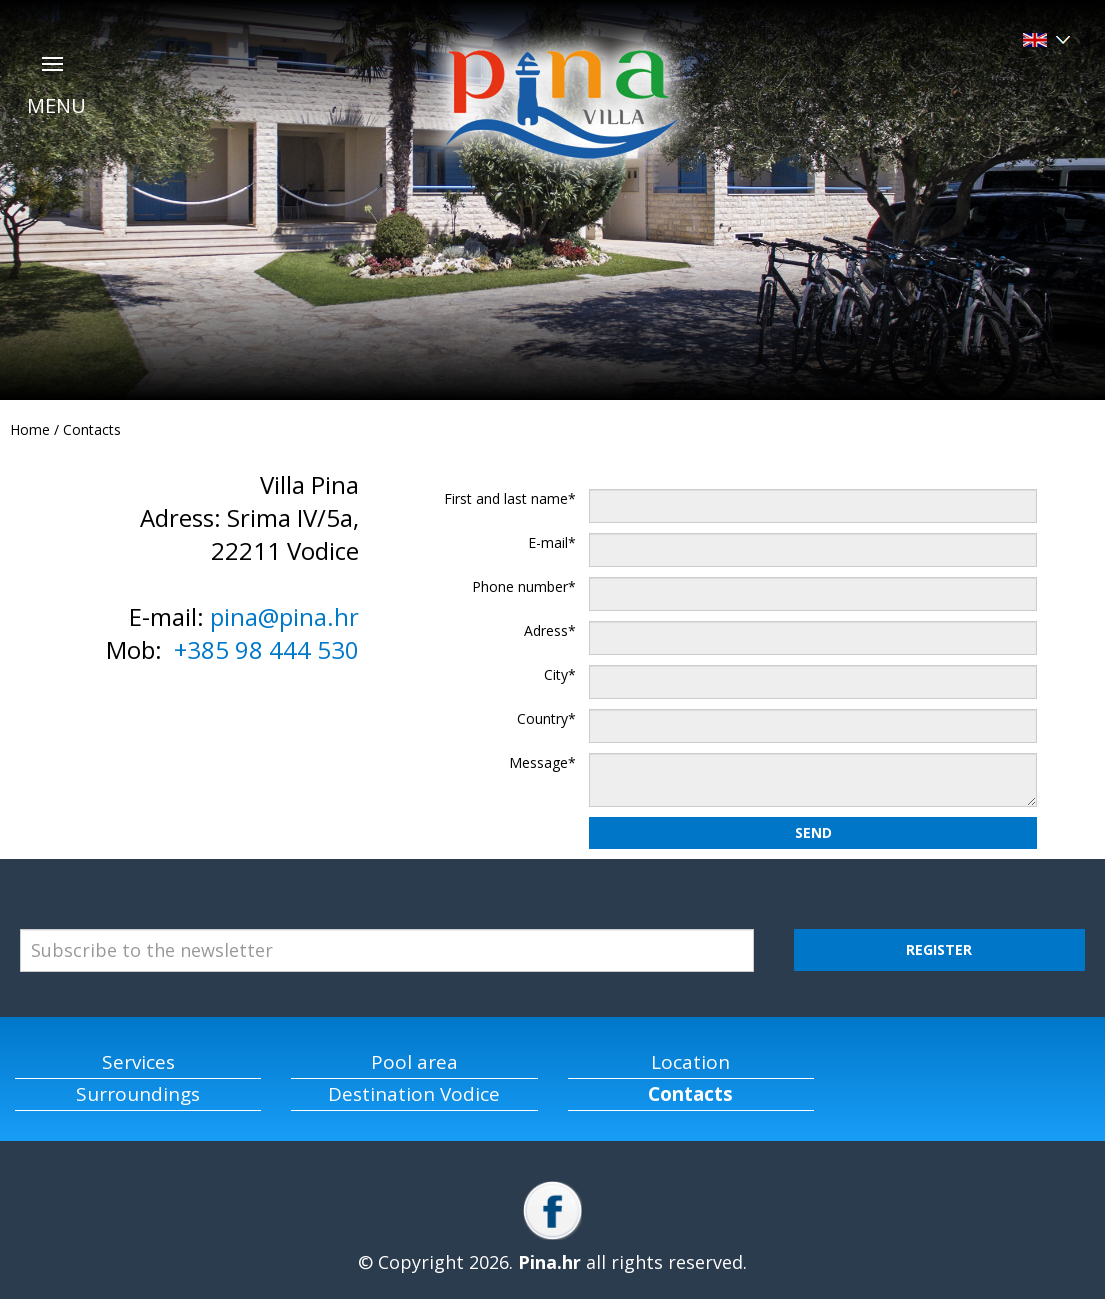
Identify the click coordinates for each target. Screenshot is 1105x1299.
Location (690, 1062)
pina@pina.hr (284, 616)
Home (30, 429)
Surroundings (138, 1094)
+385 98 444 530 (266, 649)
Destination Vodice (414, 1094)
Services (138, 1062)
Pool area (414, 1062)
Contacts (92, 429)
